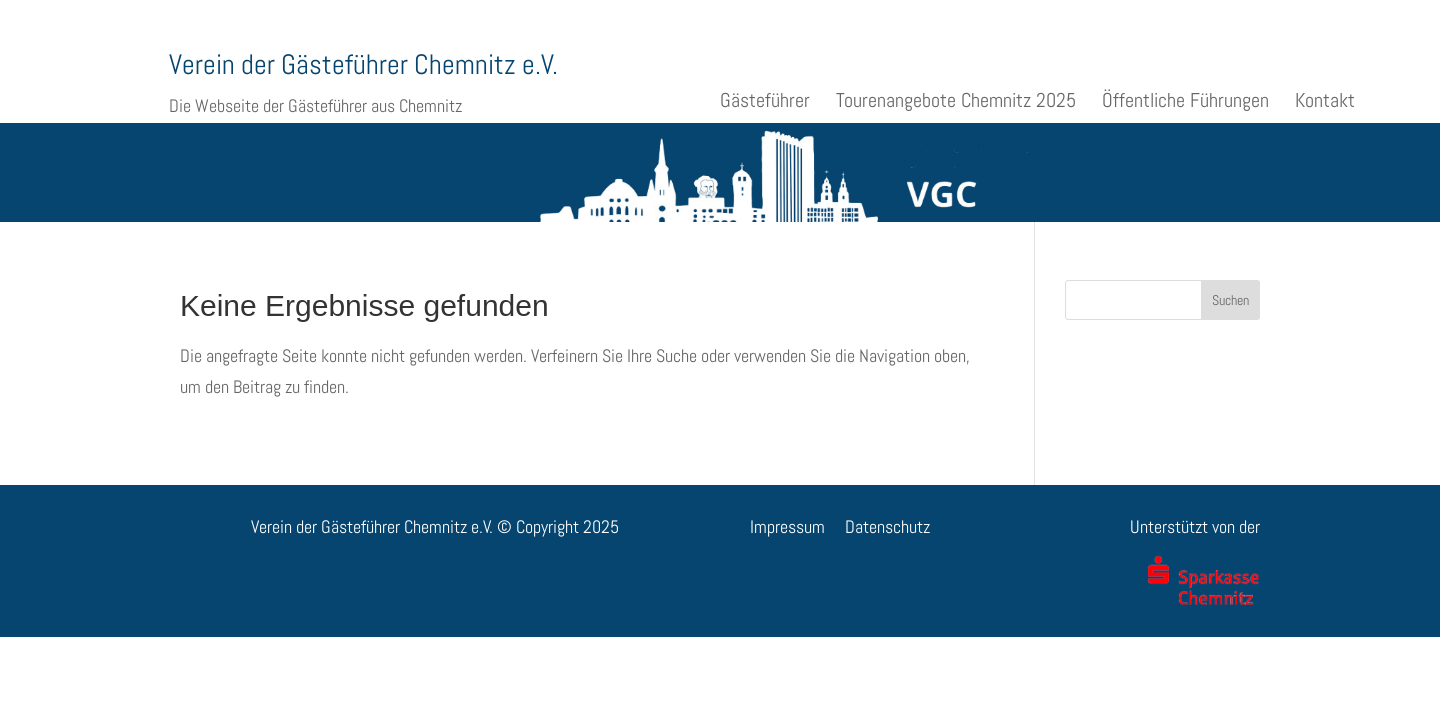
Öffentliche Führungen (1185, 100)
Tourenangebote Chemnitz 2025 (956, 100)
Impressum (787, 526)
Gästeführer (765, 100)
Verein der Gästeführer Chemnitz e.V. (363, 64)
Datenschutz (887, 526)
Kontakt (1325, 100)
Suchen (1230, 300)
